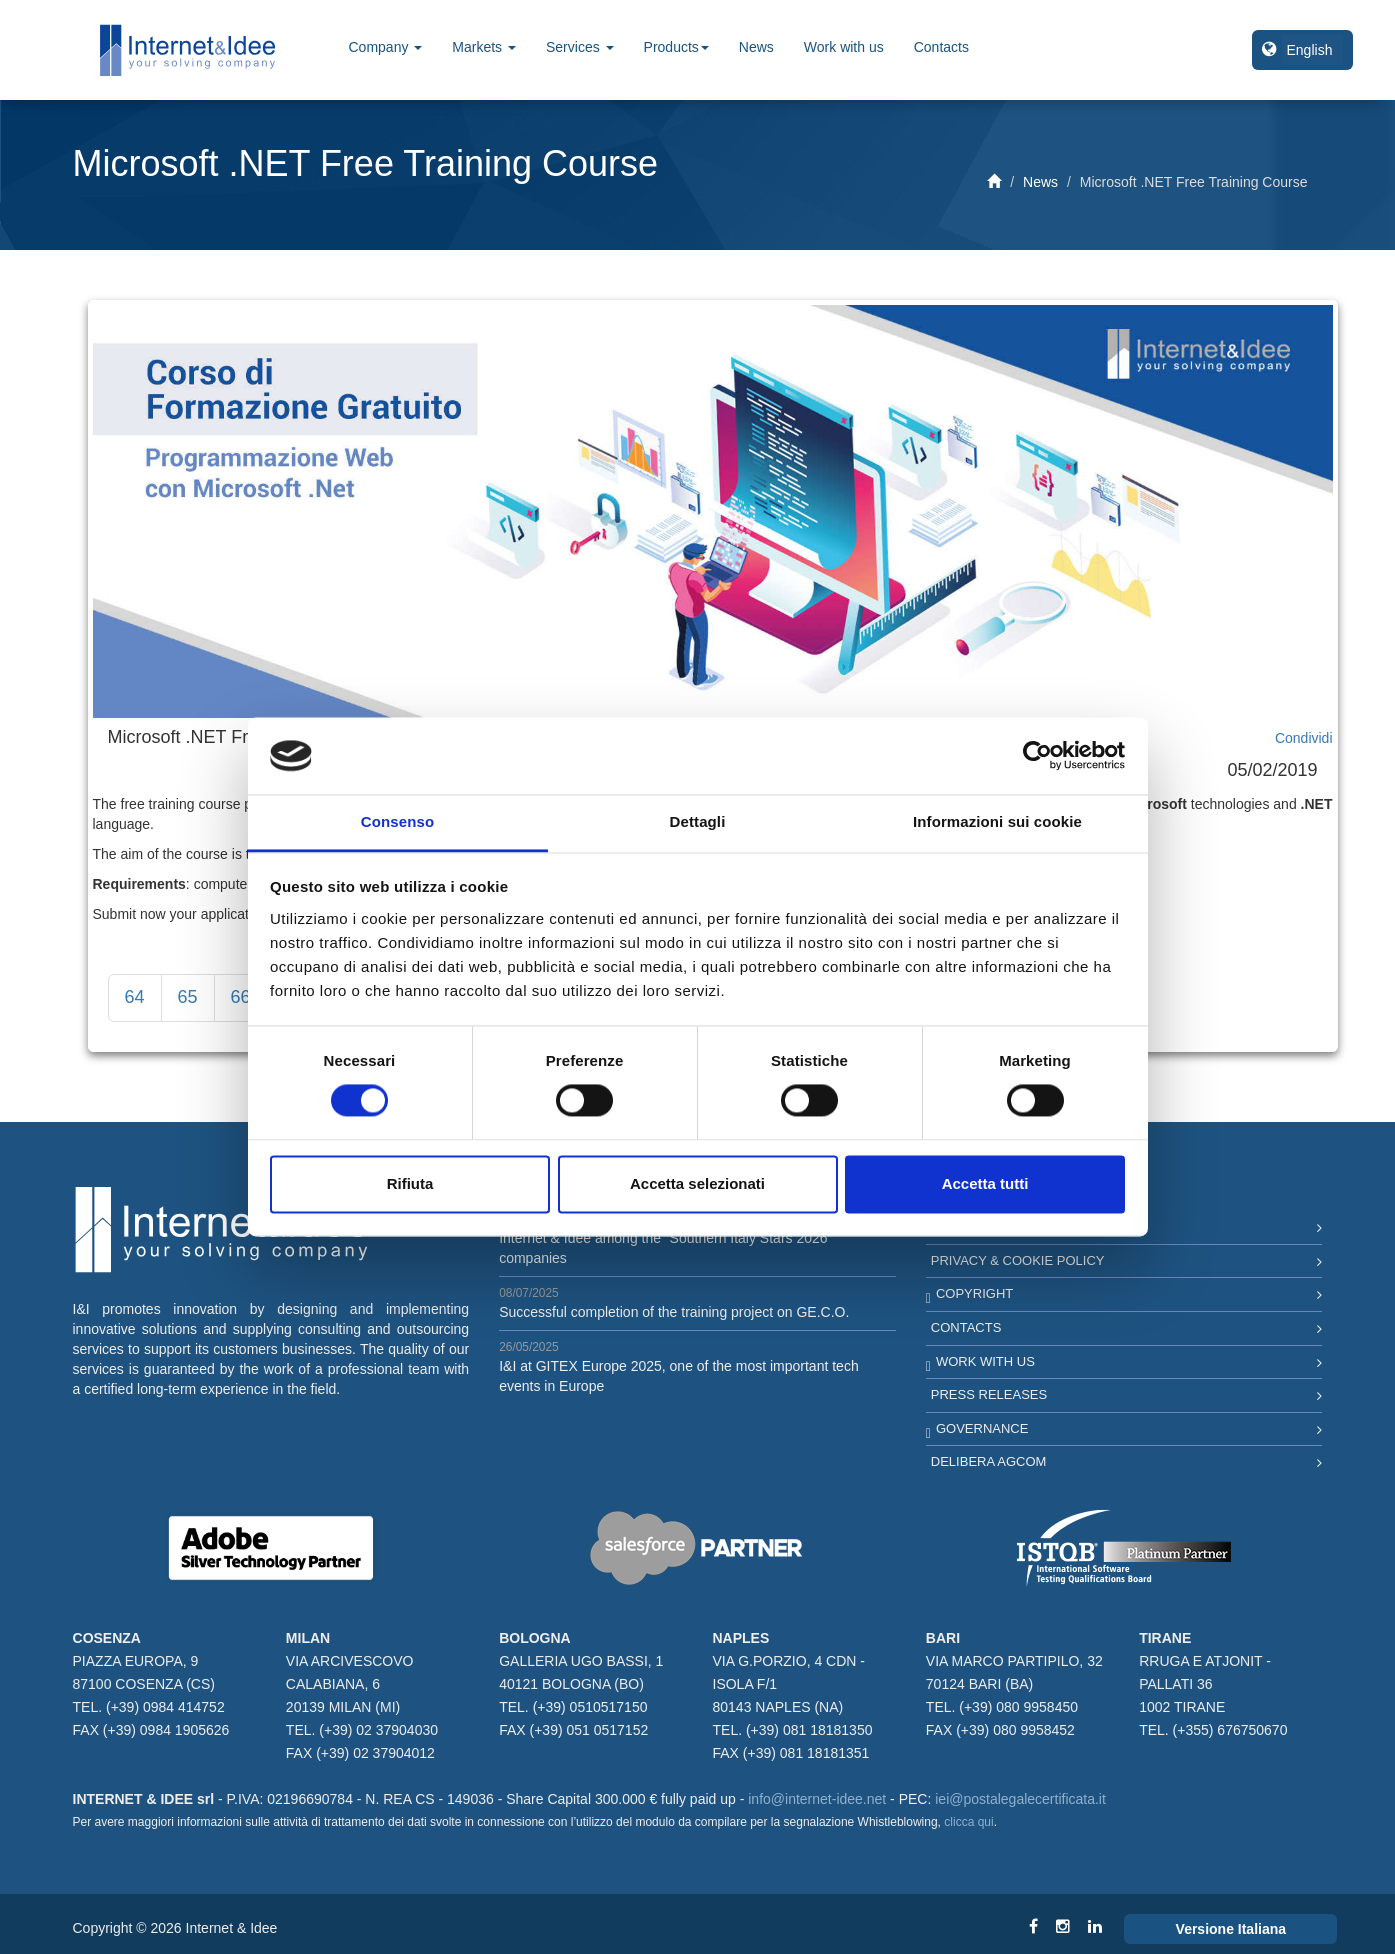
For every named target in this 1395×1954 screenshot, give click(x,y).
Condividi (1304, 738)
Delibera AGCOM (989, 1461)
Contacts (941, 47)
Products (676, 47)
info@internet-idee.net (817, 1799)
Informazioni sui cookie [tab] (997, 821)
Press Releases (989, 1394)
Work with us (844, 47)
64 (135, 997)
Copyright (974, 1293)
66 (241, 997)
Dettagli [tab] (698, 821)
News (756, 47)
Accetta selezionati (697, 1183)
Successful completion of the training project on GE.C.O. (674, 1312)
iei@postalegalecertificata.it (1020, 1799)
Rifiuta (410, 1183)
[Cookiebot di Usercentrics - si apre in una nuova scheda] (1037, 756)
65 (188, 997)
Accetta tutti (985, 1183)
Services (580, 47)
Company (386, 47)
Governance (982, 1428)
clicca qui (968, 1822)
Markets (484, 47)
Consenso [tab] (397, 821)
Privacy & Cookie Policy (1018, 1260)
